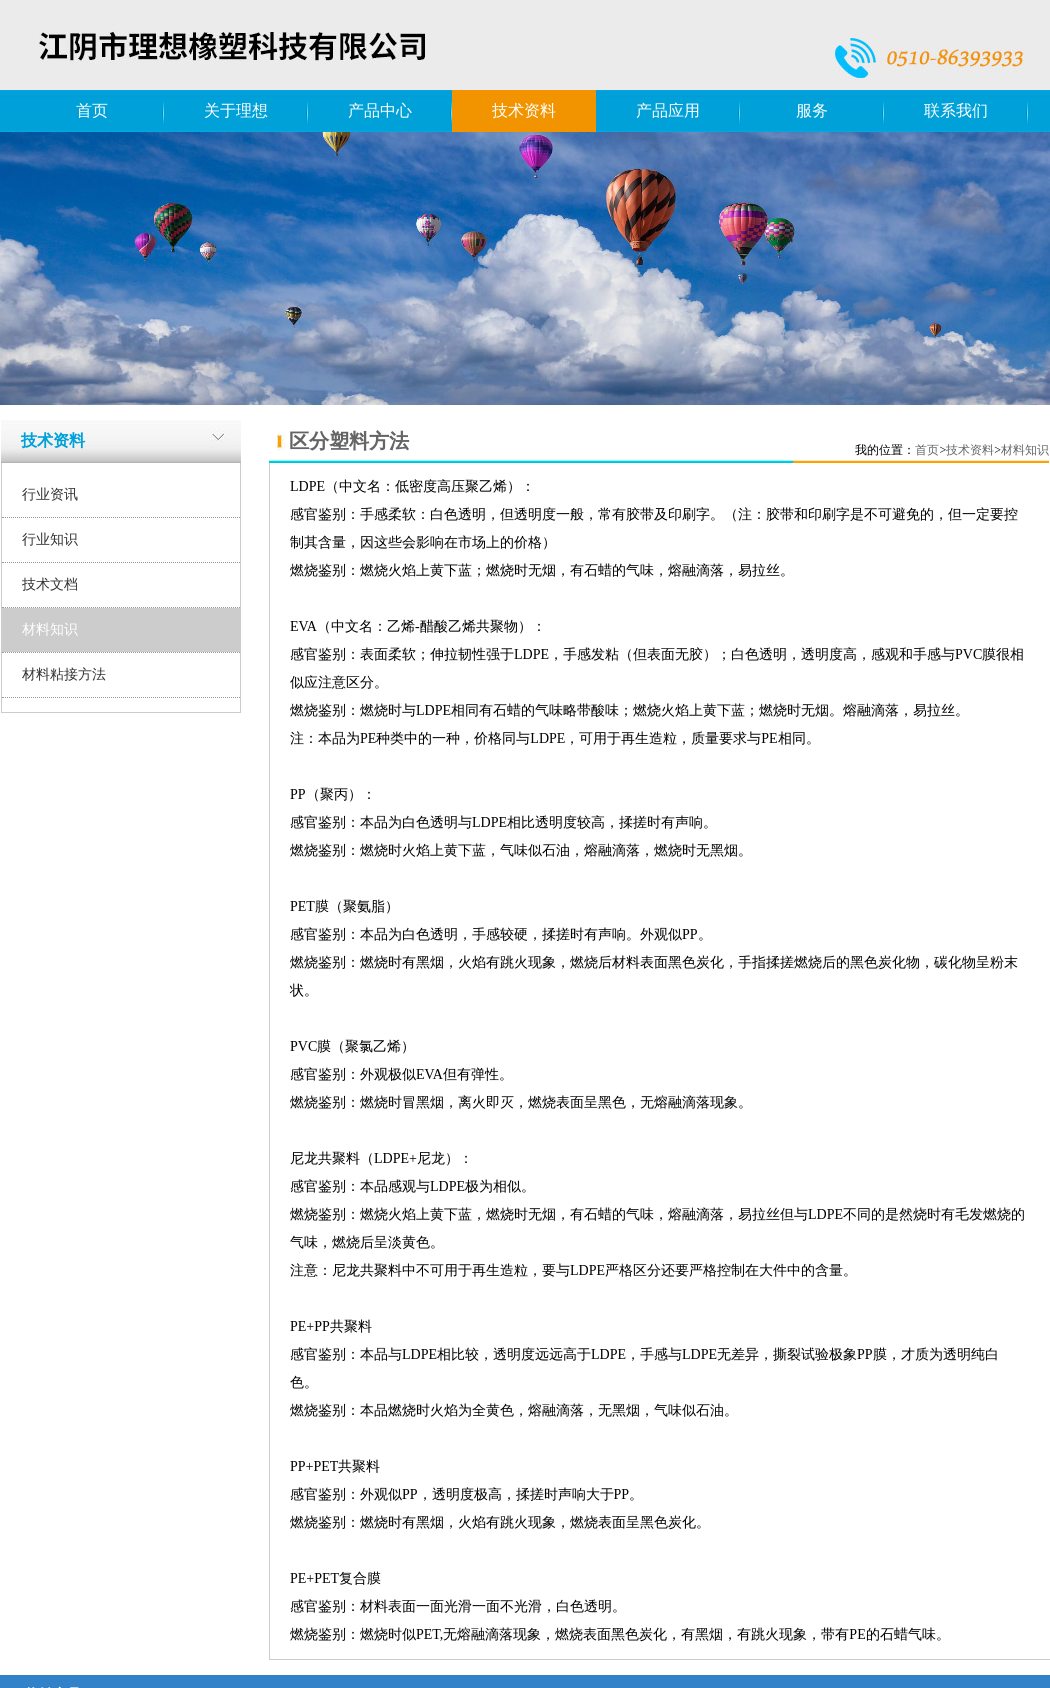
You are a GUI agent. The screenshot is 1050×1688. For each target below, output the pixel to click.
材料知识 (50, 629)
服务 (812, 110)
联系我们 (956, 110)
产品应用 (668, 110)
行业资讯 (50, 494)
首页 (92, 110)
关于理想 (236, 110)
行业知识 (50, 539)
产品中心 (380, 110)
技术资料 (524, 110)
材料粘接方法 (64, 674)
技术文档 (50, 584)
